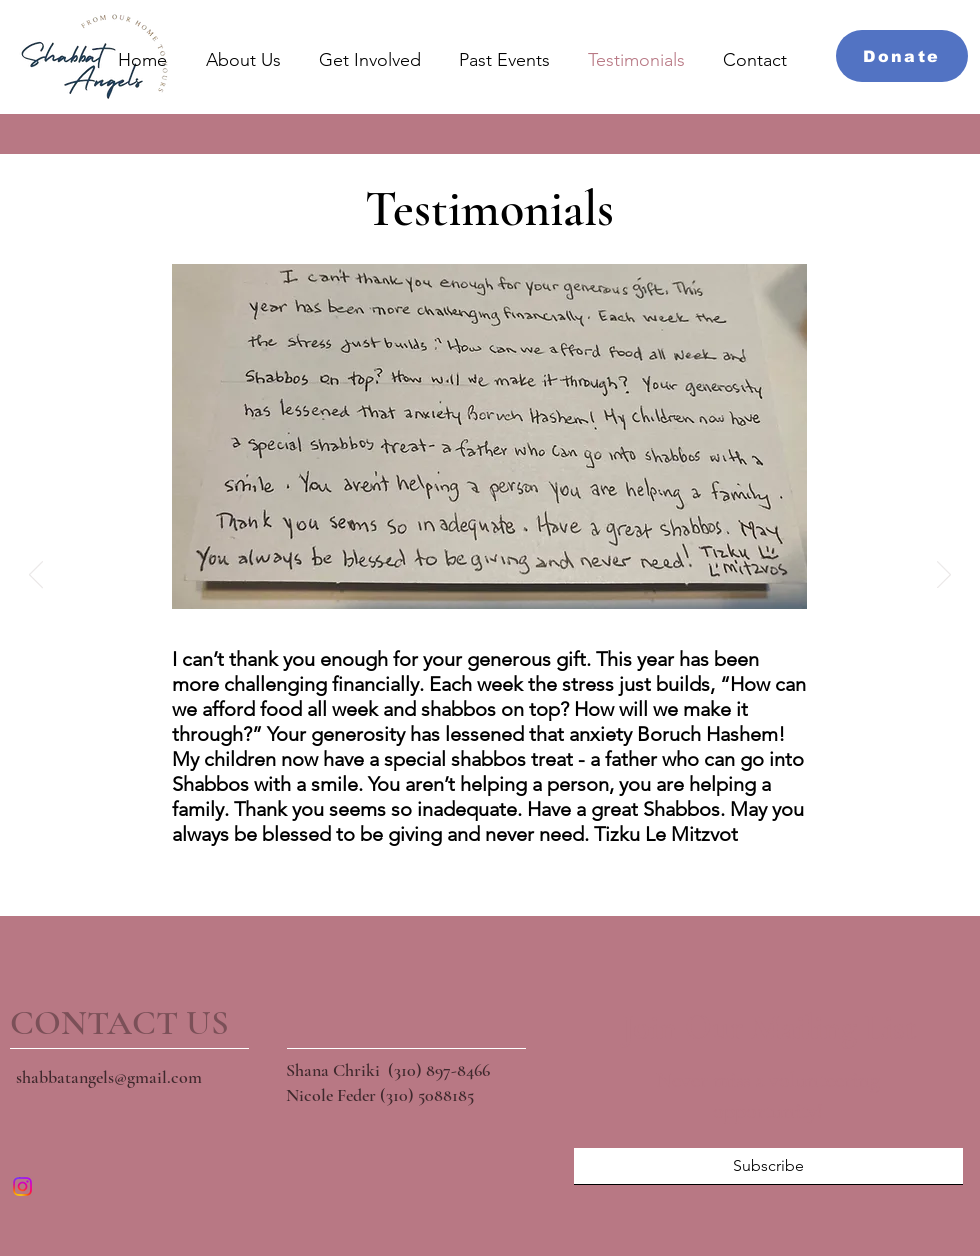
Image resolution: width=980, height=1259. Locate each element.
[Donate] (902, 56)
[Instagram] (22, 1186)
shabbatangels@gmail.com (109, 1077)
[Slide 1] (438, 869)
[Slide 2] (464, 869)
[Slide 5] (542, 869)
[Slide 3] (490, 869)
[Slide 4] (516, 869)
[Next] (944, 576)
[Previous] (36, 576)
